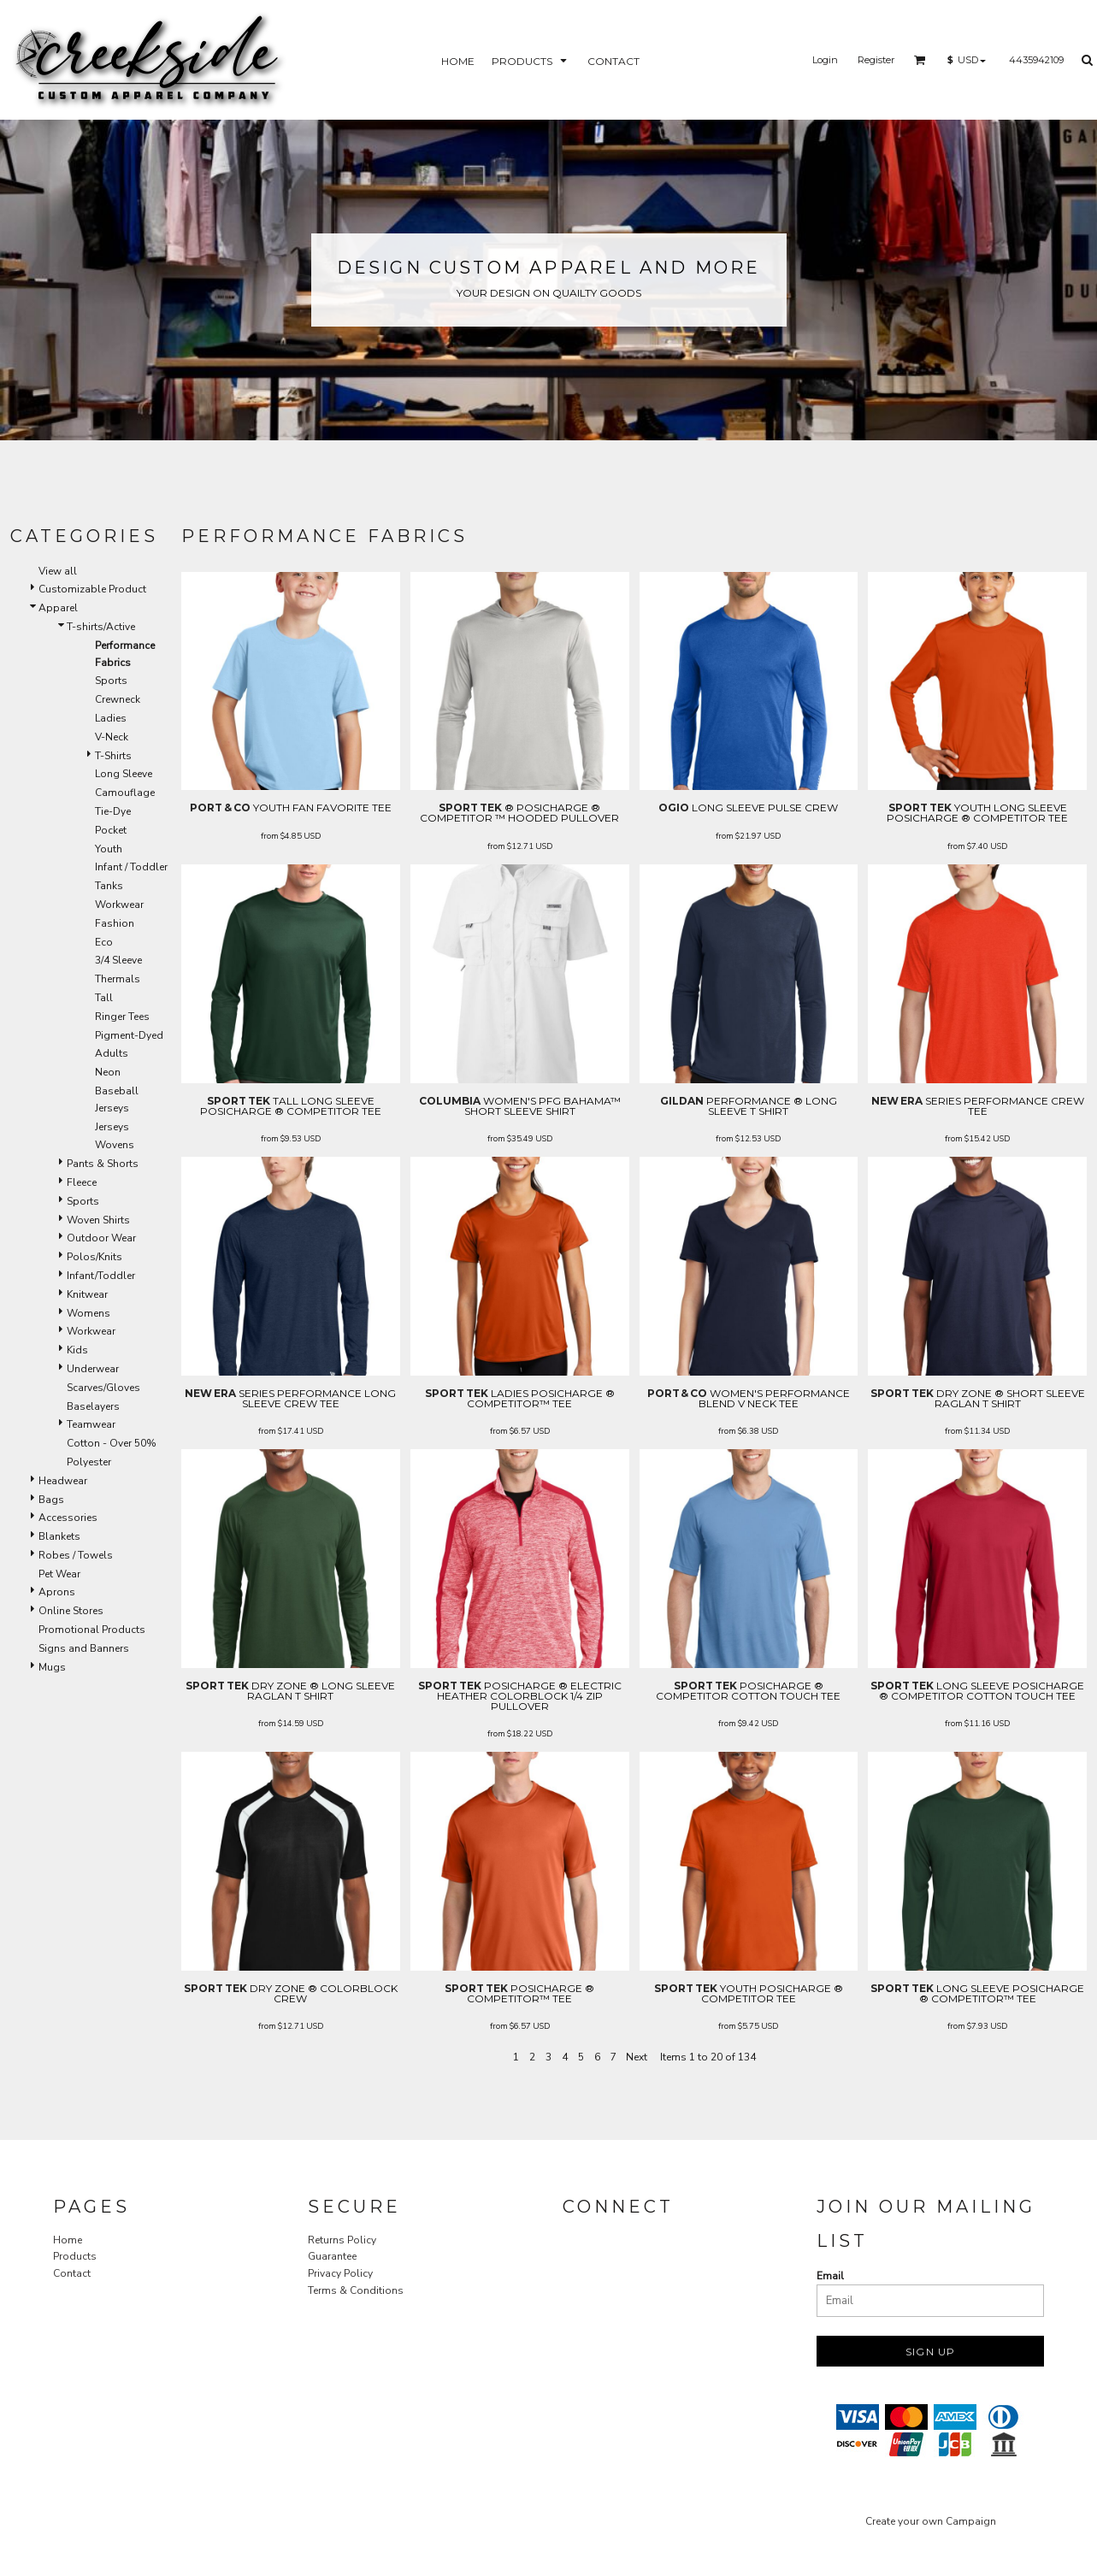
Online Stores (70, 1611)
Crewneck (117, 699)
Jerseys (112, 1127)
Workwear (119, 904)
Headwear (62, 1481)
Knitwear (87, 1294)
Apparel (58, 608)
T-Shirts (113, 756)
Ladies (111, 718)
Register (876, 60)
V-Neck (111, 737)
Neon (108, 1072)
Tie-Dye (113, 811)
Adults (111, 1053)
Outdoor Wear (101, 1238)
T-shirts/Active (101, 627)
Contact (72, 2273)
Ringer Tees (122, 1016)
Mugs (52, 1667)
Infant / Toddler (131, 867)
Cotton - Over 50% (111, 1443)
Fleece (82, 1182)
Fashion (114, 923)
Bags (51, 1499)
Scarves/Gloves (103, 1387)
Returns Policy (342, 2240)
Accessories (67, 1517)
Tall (104, 998)
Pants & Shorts (103, 1163)
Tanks (109, 886)
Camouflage (125, 792)
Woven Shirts (98, 1220)
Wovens (114, 1145)
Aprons (56, 1592)
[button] (920, 60)
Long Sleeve (123, 774)
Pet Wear (59, 1574)
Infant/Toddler (101, 1275)
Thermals (117, 979)
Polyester (89, 1462)
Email (830, 2276)
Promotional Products (91, 1629)
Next (636, 2057)
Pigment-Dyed (129, 1035)
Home (67, 2240)
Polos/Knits (94, 1257)
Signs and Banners (83, 1648)
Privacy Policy (340, 2273)
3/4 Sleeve (118, 960)
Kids (77, 1350)
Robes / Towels (75, 1555)
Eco (104, 942)
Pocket (111, 830)
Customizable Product (92, 589)
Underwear (93, 1369)
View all (57, 571)
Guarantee (332, 2256)
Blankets (59, 1536)
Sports (111, 680)
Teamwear (91, 1424)
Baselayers (93, 1406)
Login (825, 60)
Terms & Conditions (356, 2290)
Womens (88, 1313)
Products (75, 2256)
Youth (108, 849)
